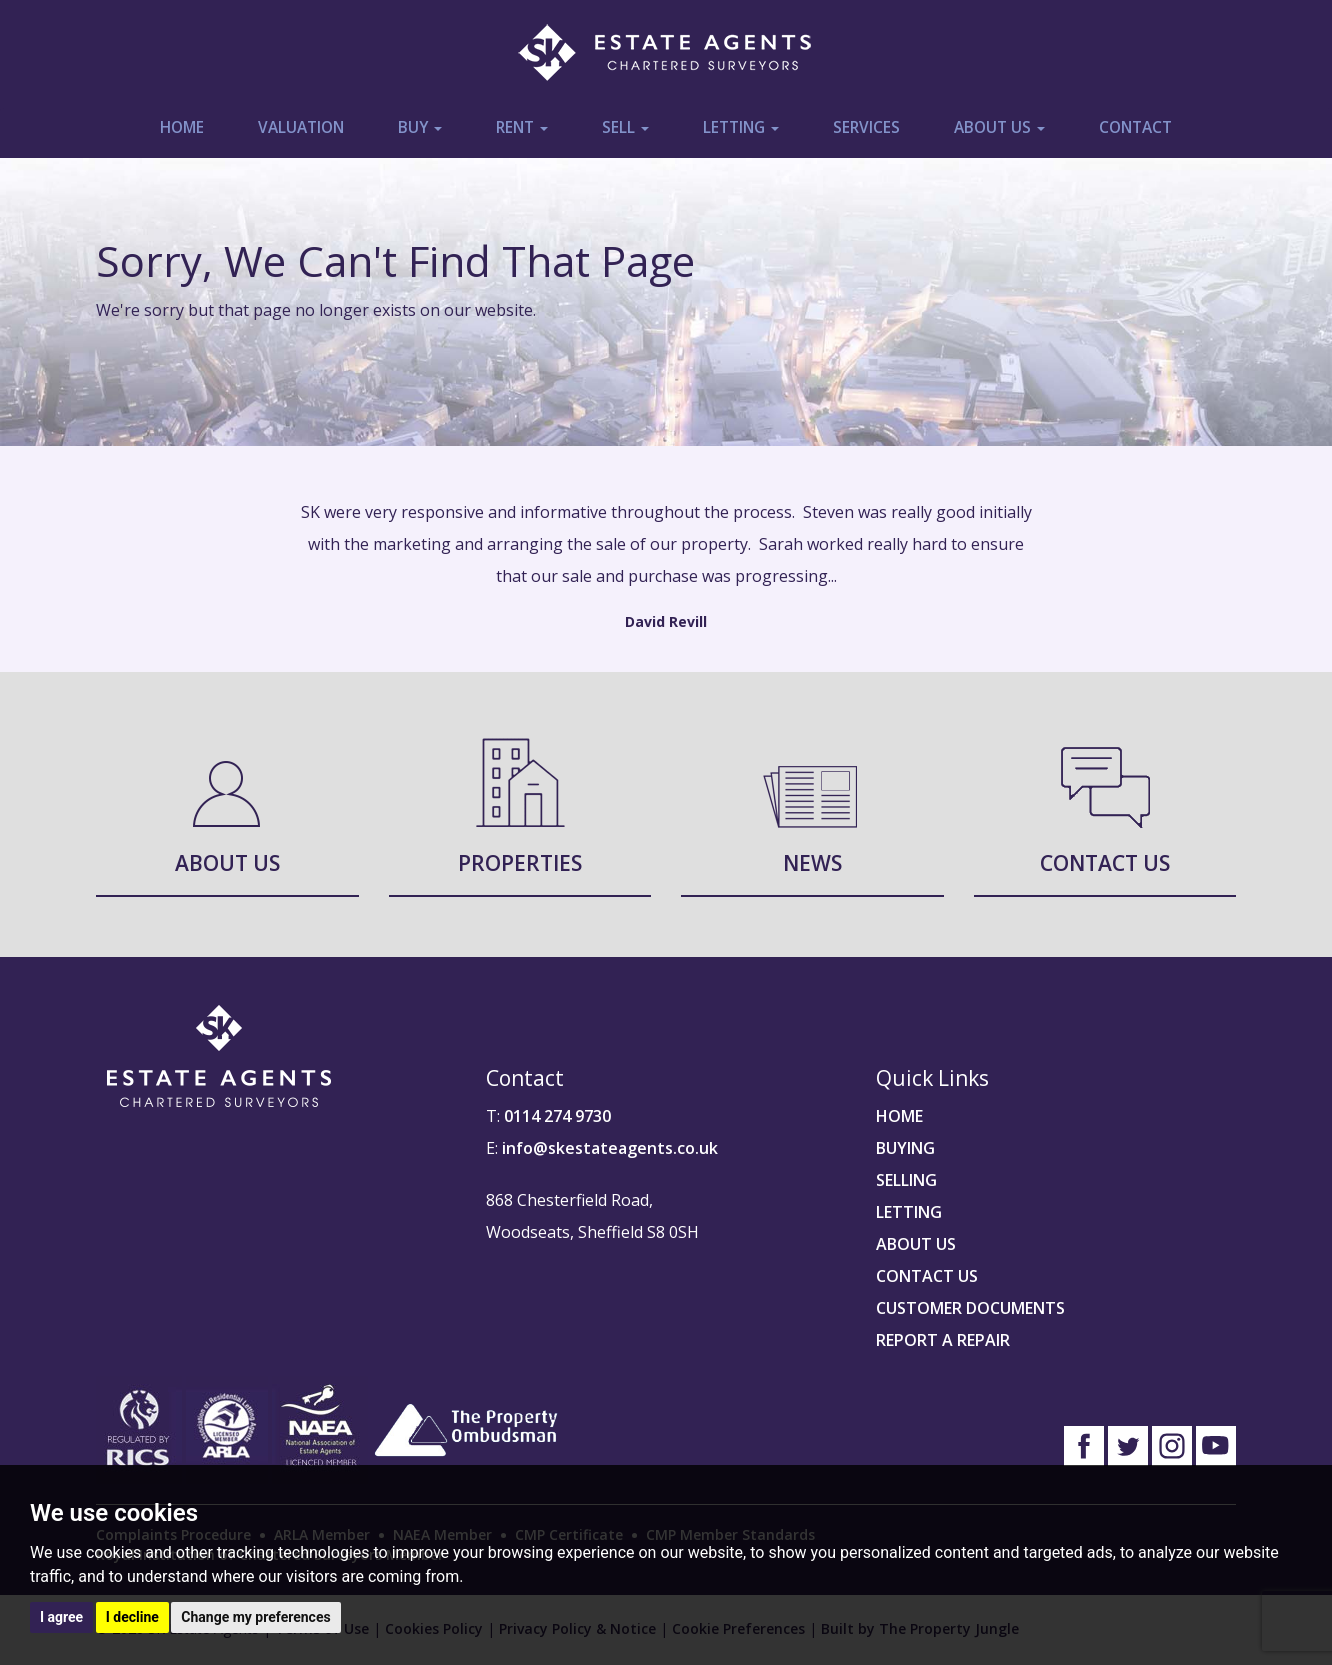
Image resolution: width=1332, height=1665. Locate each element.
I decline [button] (132, 1617)
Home (182, 127)
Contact (1135, 127)
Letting (741, 127)
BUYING (905, 1148)
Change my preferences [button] (255, 1617)
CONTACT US (927, 1276)
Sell (625, 127)
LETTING (909, 1212)
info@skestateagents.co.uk (610, 1148)
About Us (999, 127)
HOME (899, 1116)
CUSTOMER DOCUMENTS (970, 1308)
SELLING (906, 1180)
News (812, 863)
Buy (420, 127)
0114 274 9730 (557, 1116)
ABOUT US (916, 1244)
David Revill (666, 621)
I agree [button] (61, 1617)
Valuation (301, 127)
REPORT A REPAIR (943, 1340)
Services (866, 127)
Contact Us (1105, 863)
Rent (522, 127)
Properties (520, 863)
